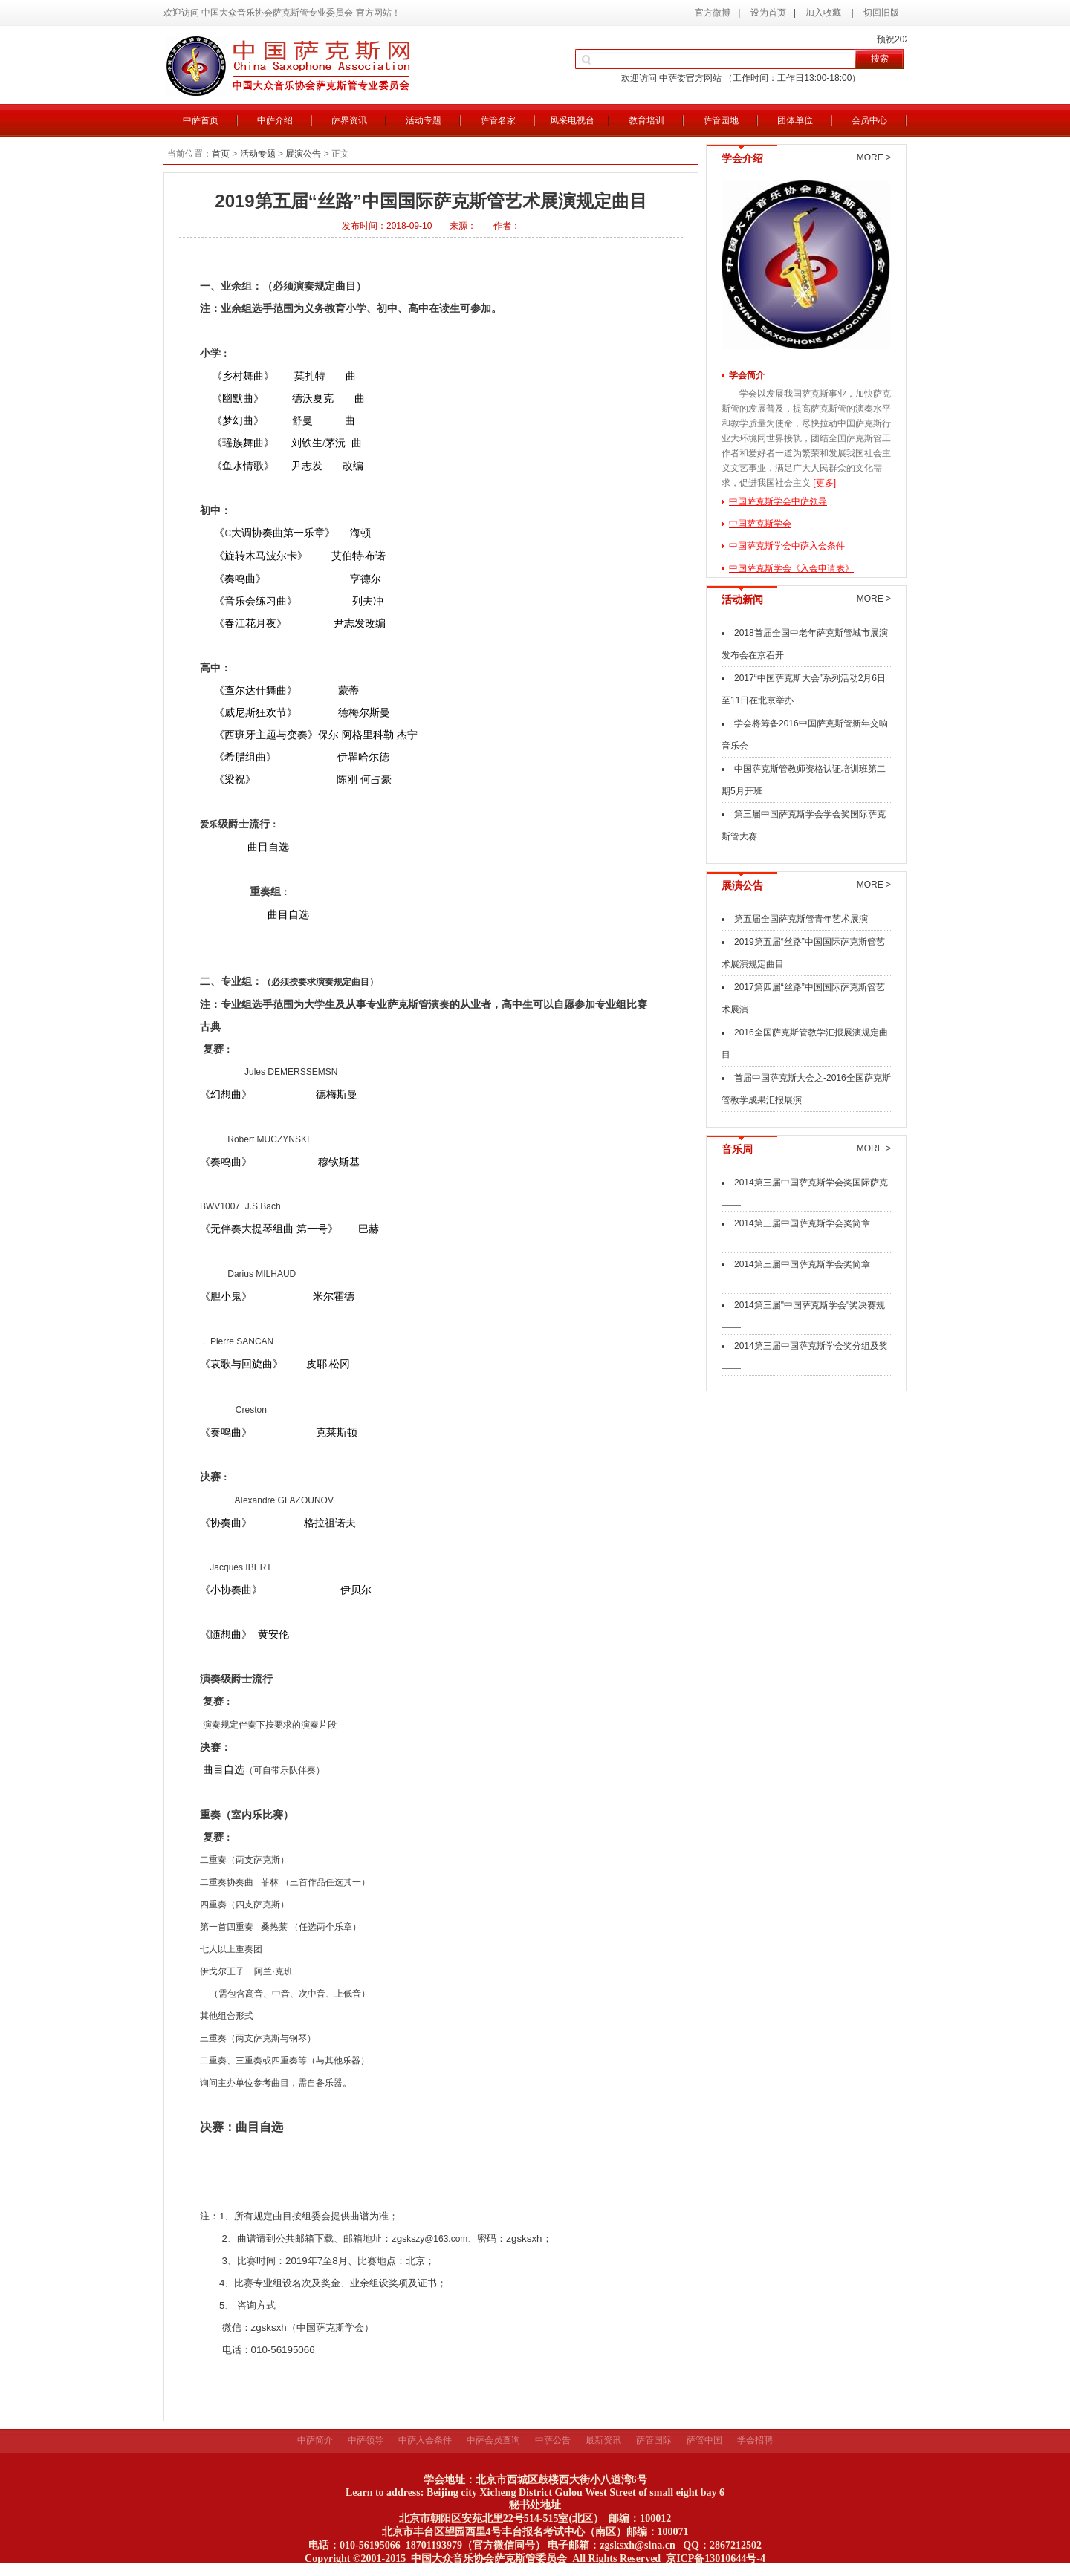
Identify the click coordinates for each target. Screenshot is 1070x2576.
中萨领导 (365, 2440)
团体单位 (795, 120)
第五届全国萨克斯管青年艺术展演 (801, 919)
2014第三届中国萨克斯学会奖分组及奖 (811, 1346)
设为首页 (768, 12)
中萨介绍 (275, 120)
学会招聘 (755, 2440)
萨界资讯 (349, 120)
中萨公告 (553, 2440)
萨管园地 (721, 120)
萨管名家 (498, 120)
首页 (221, 154)
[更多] (824, 483)
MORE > (874, 157)
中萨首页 (200, 120)
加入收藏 (824, 12)
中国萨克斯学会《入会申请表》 (791, 568)
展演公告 (303, 154)
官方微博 (712, 12)
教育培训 (646, 120)
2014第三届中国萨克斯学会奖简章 (802, 1223)
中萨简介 (315, 2440)
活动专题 (423, 120)
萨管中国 (704, 2440)
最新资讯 (603, 2440)
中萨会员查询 (493, 2440)
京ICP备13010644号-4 (715, 2558)
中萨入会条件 (425, 2440)
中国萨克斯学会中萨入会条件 (787, 546)
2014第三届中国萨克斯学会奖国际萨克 (811, 1182)
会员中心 (869, 120)
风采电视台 (572, 120)
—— (731, 1204)
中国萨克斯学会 (760, 523)
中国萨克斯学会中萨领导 (778, 501)
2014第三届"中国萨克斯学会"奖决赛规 (809, 1305)
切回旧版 (881, 12)
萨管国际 (654, 2440)
